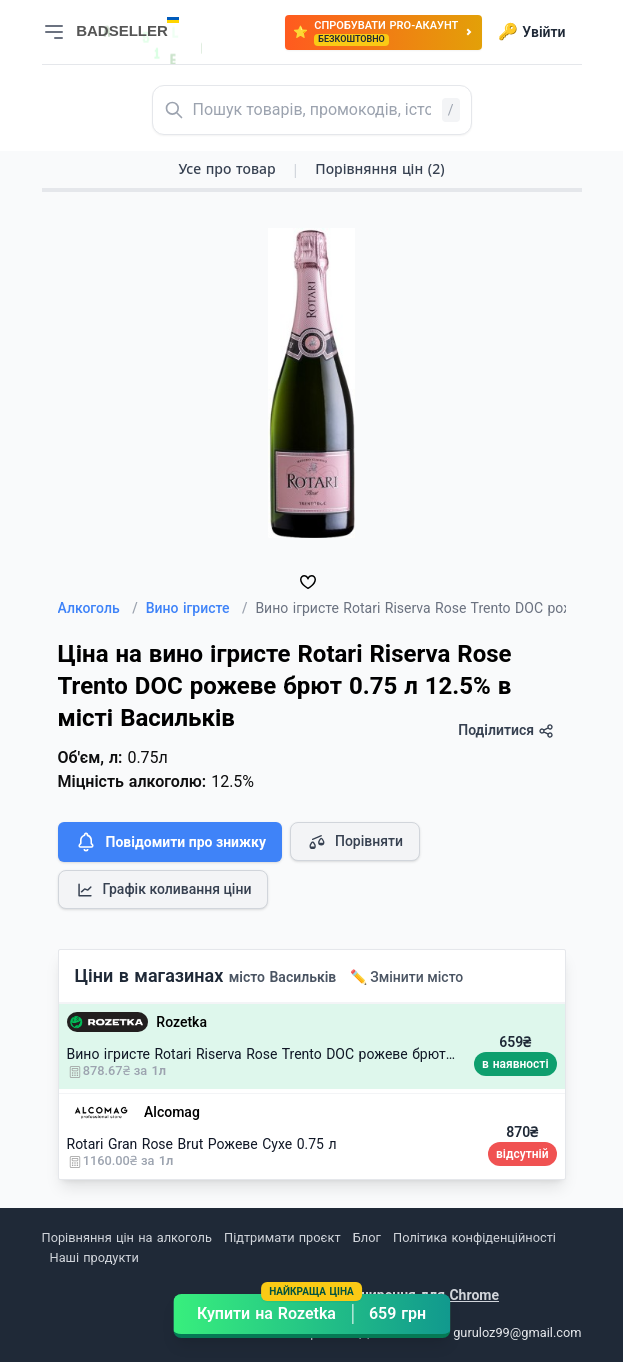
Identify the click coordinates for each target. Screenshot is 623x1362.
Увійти (531, 32)
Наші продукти (94, 1257)
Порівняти (355, 842)
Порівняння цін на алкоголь (127, 1237)
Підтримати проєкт (282, 1237)
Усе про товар (226, 168)
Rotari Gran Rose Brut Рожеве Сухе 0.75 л (202, 1144)
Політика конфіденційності (474, 1237)
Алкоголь (98, 608)
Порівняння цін (379, 168)
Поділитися (505, 730)
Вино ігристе (197, 608)
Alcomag (172, 1112)
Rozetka (181, 1022)
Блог (367, 1237)
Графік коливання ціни (163, 890)
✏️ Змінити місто (407, 977)
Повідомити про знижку (170, 842)
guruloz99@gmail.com (517, 1332)
